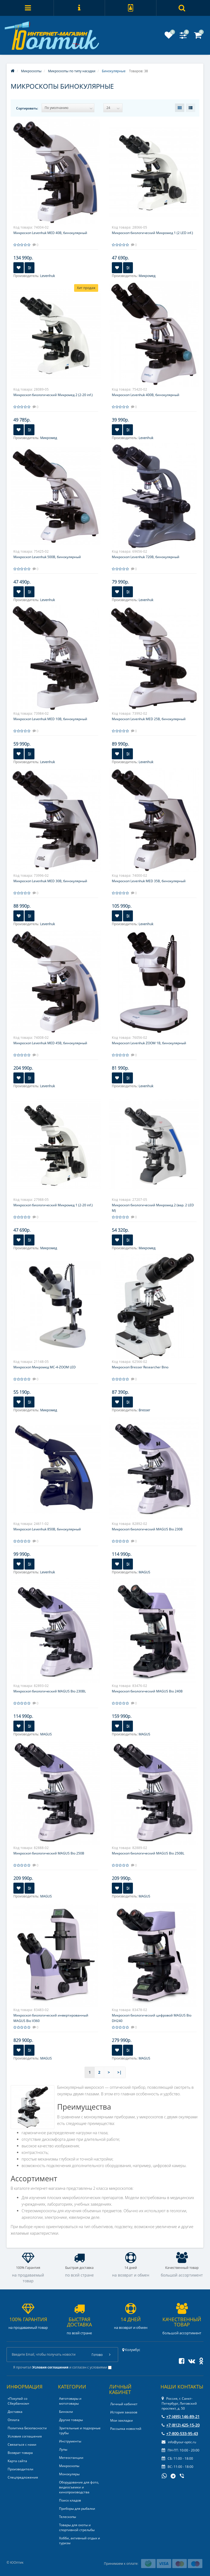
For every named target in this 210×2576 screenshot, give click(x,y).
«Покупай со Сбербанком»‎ (18, 2401)
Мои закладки (121, 2420)
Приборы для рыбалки (77, 2508)
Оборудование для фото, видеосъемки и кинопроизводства (79, 2487)
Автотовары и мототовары (70, 2401)
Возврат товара (20, 2452)
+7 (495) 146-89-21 (181, 2416)
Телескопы (67, 2516)
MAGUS (144, 1572)
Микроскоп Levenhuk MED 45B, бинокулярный (50, 1043)
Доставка (15, 2411)
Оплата (13, 2420)
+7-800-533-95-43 (180, 2433)
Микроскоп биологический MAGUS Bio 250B (48, 1853)
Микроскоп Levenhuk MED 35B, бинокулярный (149, 881)
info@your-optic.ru (179, 2442)
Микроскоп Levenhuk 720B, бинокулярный (145, 557)
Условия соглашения (25, 2436)
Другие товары (71, 2420)
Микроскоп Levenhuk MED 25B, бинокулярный (149, 719)
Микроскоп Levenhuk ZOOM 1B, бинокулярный (149, 1043)
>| (119, 2072)
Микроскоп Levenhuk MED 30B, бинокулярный (50, 881)
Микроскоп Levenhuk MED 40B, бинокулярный (50, 232)
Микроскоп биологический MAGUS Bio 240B (147, 1691)
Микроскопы (69, 2466)
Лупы (63, 2449)
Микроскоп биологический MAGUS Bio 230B (147, 1529)
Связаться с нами (22, 2444)
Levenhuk (47, 275)
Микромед (147, 275)
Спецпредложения (23, 2477)
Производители (20, 2469)
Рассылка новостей (125, 2428)
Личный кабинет (124, 2404)
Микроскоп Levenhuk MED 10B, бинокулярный (50, 719)
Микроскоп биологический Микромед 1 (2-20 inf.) (53, 1205)
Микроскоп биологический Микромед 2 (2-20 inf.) (53, 395)
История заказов (123, 2412)
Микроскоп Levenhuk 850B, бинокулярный (47, 1529)
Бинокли (66, 2411)
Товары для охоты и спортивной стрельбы (77, 2527)
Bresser (144, 1410)
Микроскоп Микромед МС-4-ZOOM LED (44, 1367)
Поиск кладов (70, 2500)
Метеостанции (71, 2457)
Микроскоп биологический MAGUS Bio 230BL (49, 1691)
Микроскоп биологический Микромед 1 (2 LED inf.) (152, 232)
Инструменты (70, 2441)
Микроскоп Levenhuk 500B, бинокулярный (47, 557)
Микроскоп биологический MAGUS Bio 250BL (148, 1853)
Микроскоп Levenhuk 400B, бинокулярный (145, 395)
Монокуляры (69, 2474)
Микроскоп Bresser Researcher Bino (140, 1367)
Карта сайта (17, 2461)
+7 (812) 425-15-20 (181, 2425)
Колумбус (131, 2349)
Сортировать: (27, 108)
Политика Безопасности (27, 2428)
